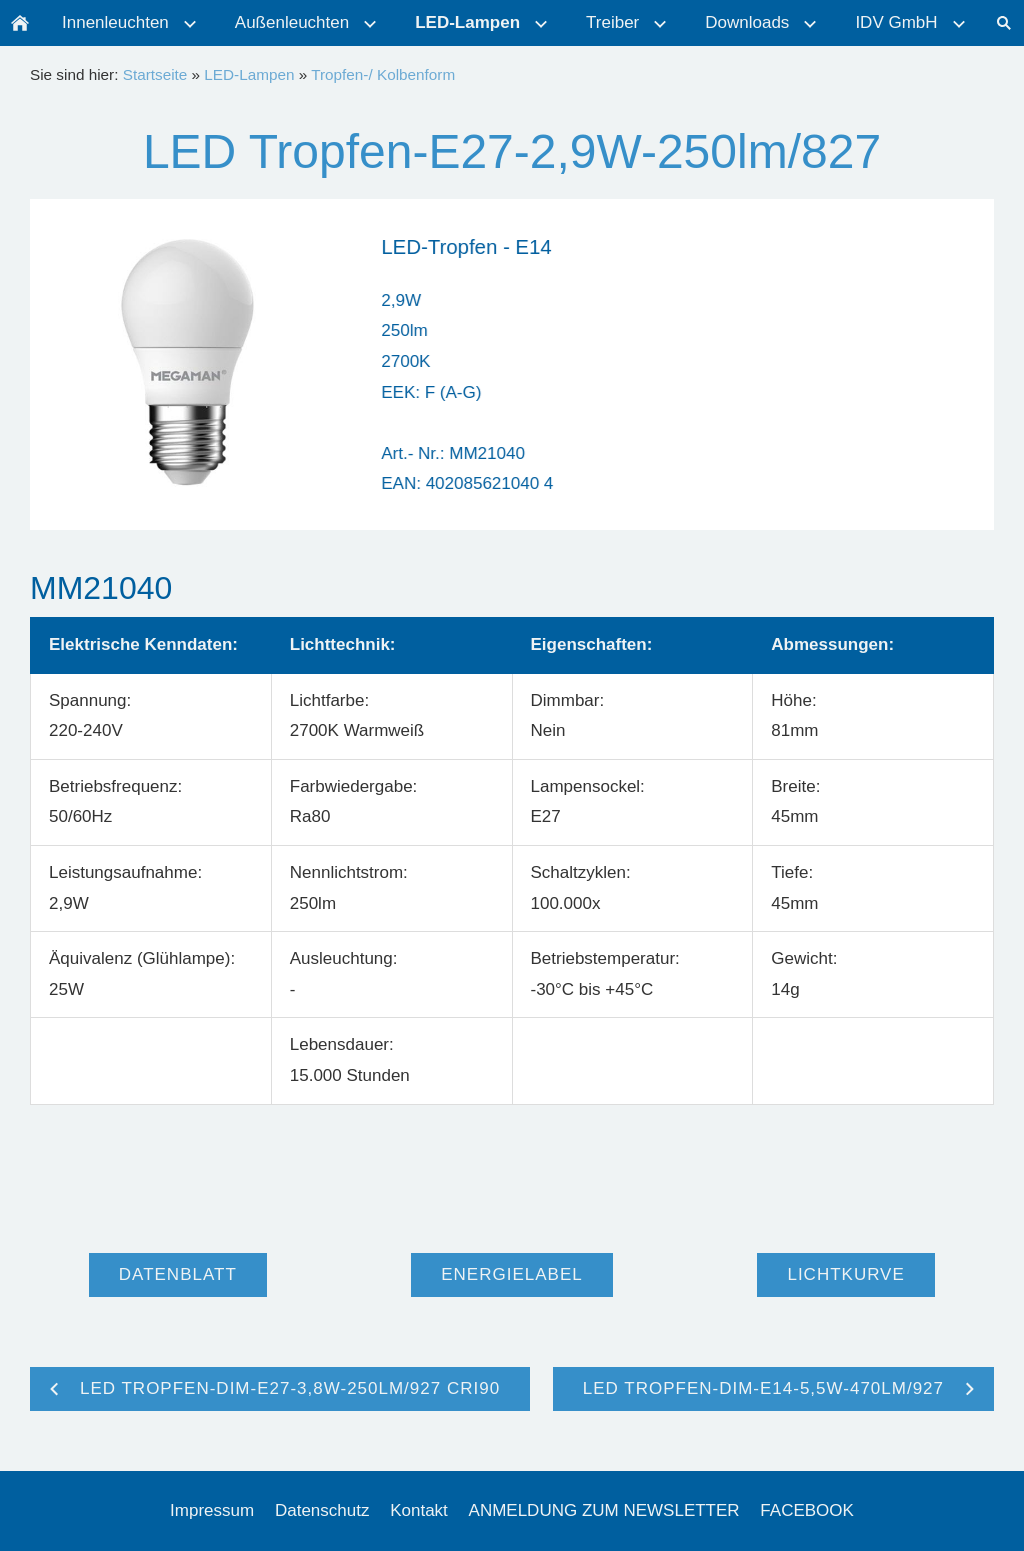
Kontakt (419, 1510)
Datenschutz (322, 1510)
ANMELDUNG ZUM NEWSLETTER (604, 1510)
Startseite (155, 74)
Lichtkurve (845, 1274)
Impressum (212, 1510)
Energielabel (511, 1274)
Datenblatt (178, 1274)
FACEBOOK (807, 1510)
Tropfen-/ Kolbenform (383, 74)
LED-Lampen (249, 74)
